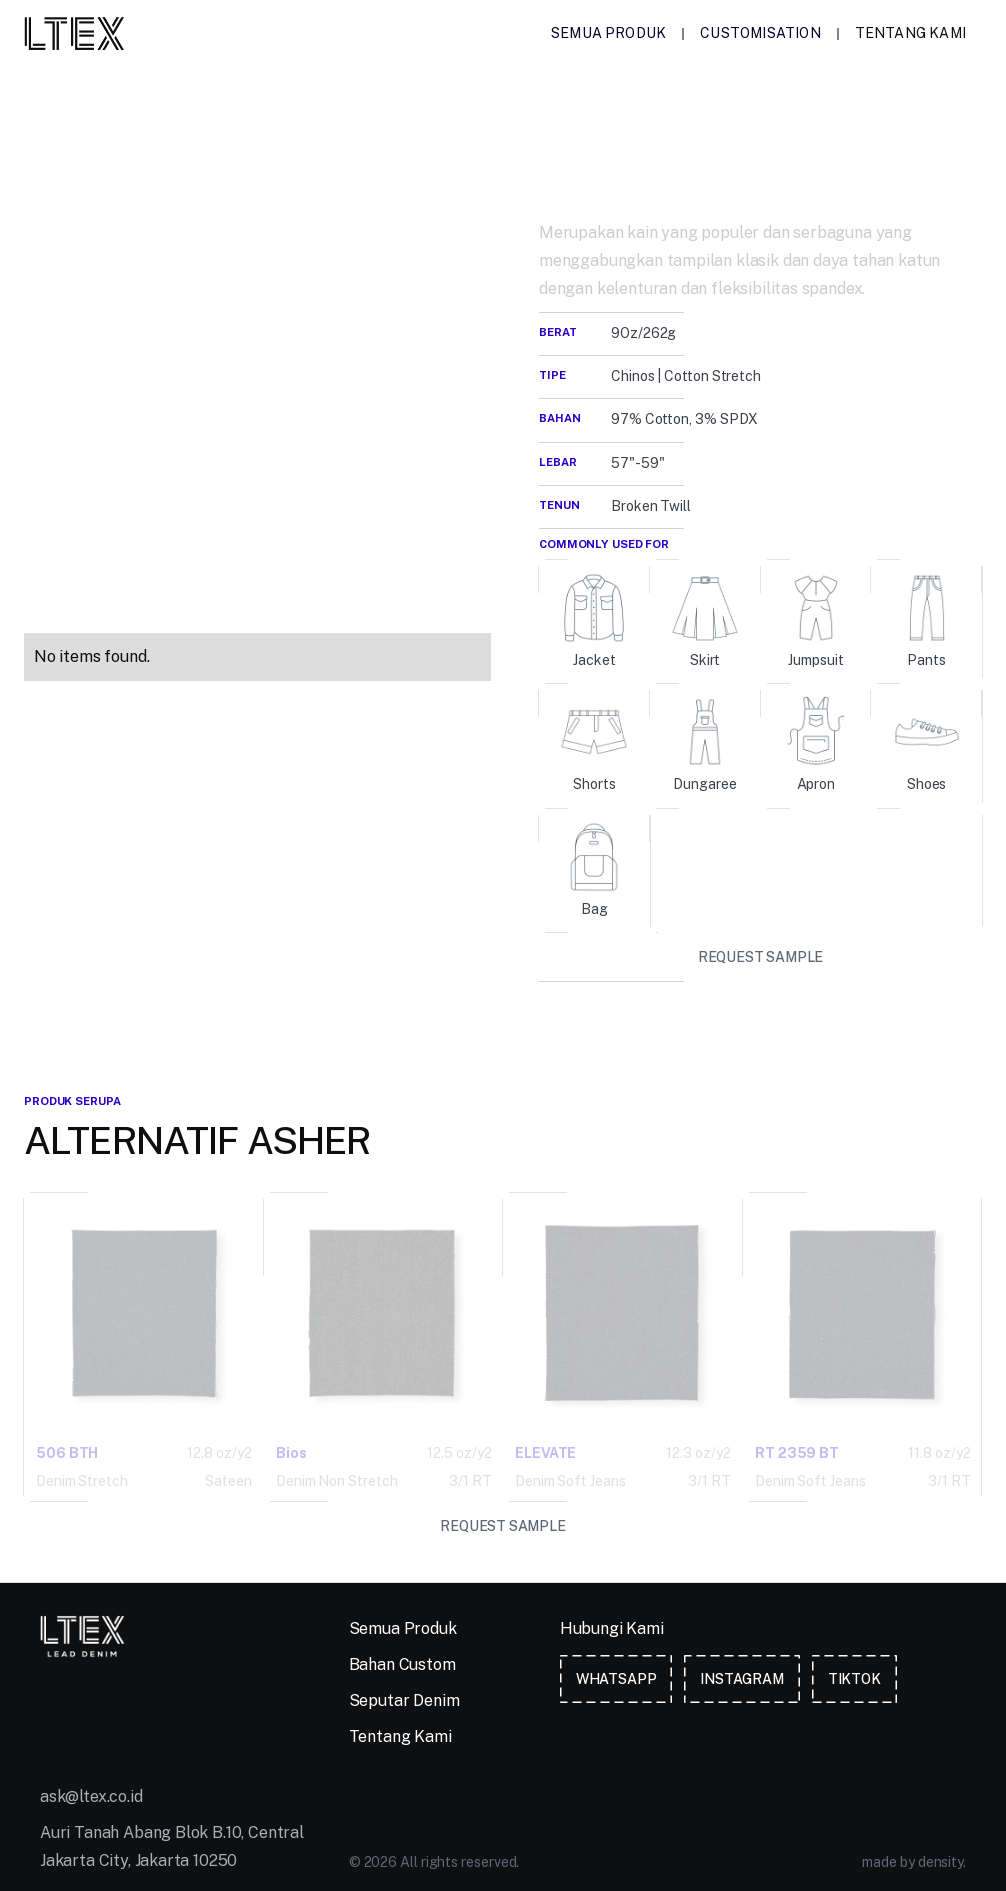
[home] (74, 33)
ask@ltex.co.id (91, 1796)
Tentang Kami (910, 33)
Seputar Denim (404, 1700)
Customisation (760, 33)
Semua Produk (608, 33)
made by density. (914, 1862)
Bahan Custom (402, 1664)
